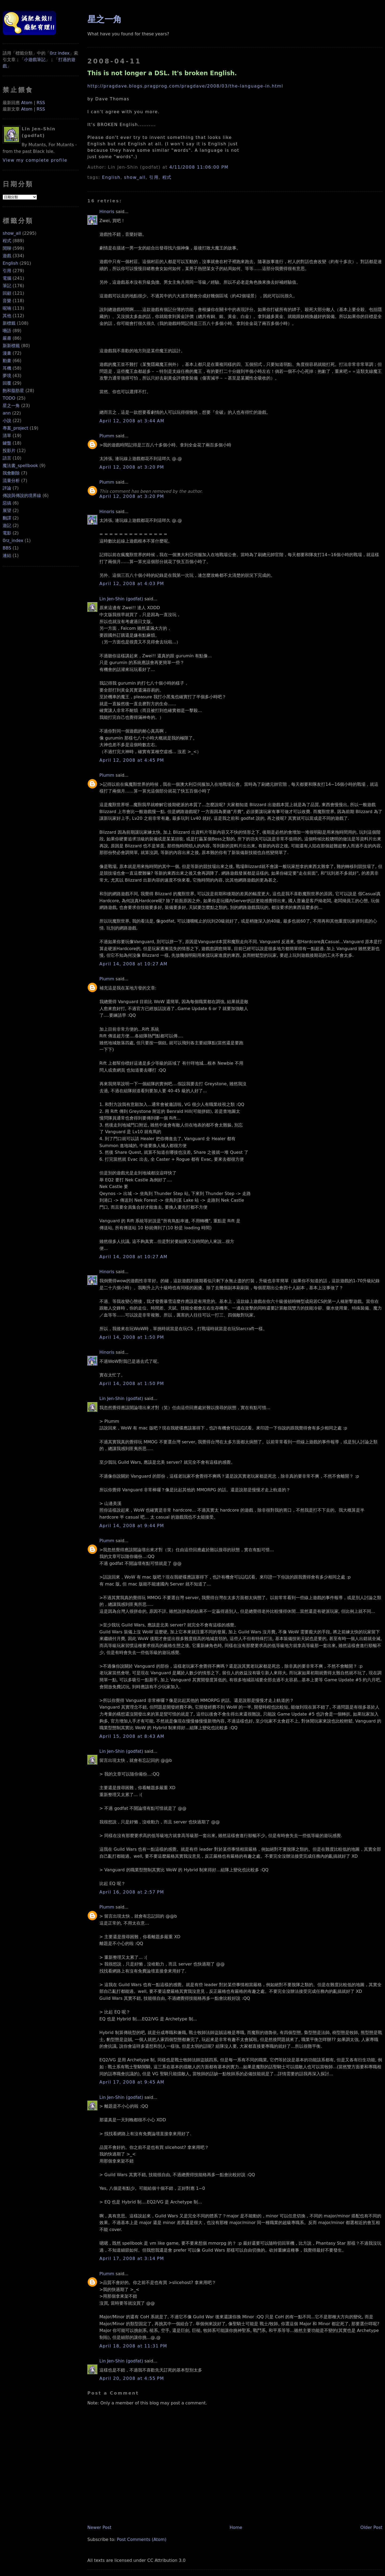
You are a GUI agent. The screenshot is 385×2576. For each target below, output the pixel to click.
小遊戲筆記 (34, 59)
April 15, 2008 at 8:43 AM (131, 1736)
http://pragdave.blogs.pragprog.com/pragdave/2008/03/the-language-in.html (185, 86)
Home (236, 2527)
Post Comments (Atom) (141, 2539)
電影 (7, 533)
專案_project (15, 428)
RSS (41, 102)
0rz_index (13, 540)
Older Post (371, 2527)
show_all (12, 233)
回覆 (7, 383)
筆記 (7, 285)
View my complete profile (35, 160)
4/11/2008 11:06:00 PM (198, 167)
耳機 (7, 368)
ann (7, 413)
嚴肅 (7, 338)
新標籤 (9, 323)
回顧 (7, 293)
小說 (7, 420)
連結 (7, 555)
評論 (7, 488)
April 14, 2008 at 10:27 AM (133, 963)
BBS (7, 548)
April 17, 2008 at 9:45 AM (131, 2082)
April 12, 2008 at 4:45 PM (131, 760)
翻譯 (7, 518)
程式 (7, 240)
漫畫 (7, 353)
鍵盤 (7, 443)
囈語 (7, 330)
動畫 (7, 360)
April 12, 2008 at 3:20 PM (131, 467)
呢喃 (7, 308)
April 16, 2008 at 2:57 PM (131, 1892)
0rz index (60, 53)
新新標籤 (11, 345)
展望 (7, 510)
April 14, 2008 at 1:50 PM (131, 1337)
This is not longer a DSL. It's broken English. (162, 73)
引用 (7, 270)
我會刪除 (11, 473)
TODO (9, 398)
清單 (7, 435)
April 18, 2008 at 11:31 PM (133, 2346)
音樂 (7, 300)
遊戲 (7, 255)
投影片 (9, 450)
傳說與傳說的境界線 (22, 495)
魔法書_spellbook (20, 465)
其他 (7, 315)
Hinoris (106, 211)
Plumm (106, 435)
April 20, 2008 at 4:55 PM (131, 2378)
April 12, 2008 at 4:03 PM (131, 583)
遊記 (7, 525)
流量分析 (11, 480)
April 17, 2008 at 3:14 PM (131, 2258)
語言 (7, 458)
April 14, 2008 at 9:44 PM (131, 1525)
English (10, 263)
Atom (26, 102)
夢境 (7, 375)
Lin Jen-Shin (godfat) (121, 598)
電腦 (7, 278)
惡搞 (7, 503)
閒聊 (7, 248)
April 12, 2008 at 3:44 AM (131, 420)
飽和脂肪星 (13, 390)
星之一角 (11, 405)
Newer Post (99, 2527)
